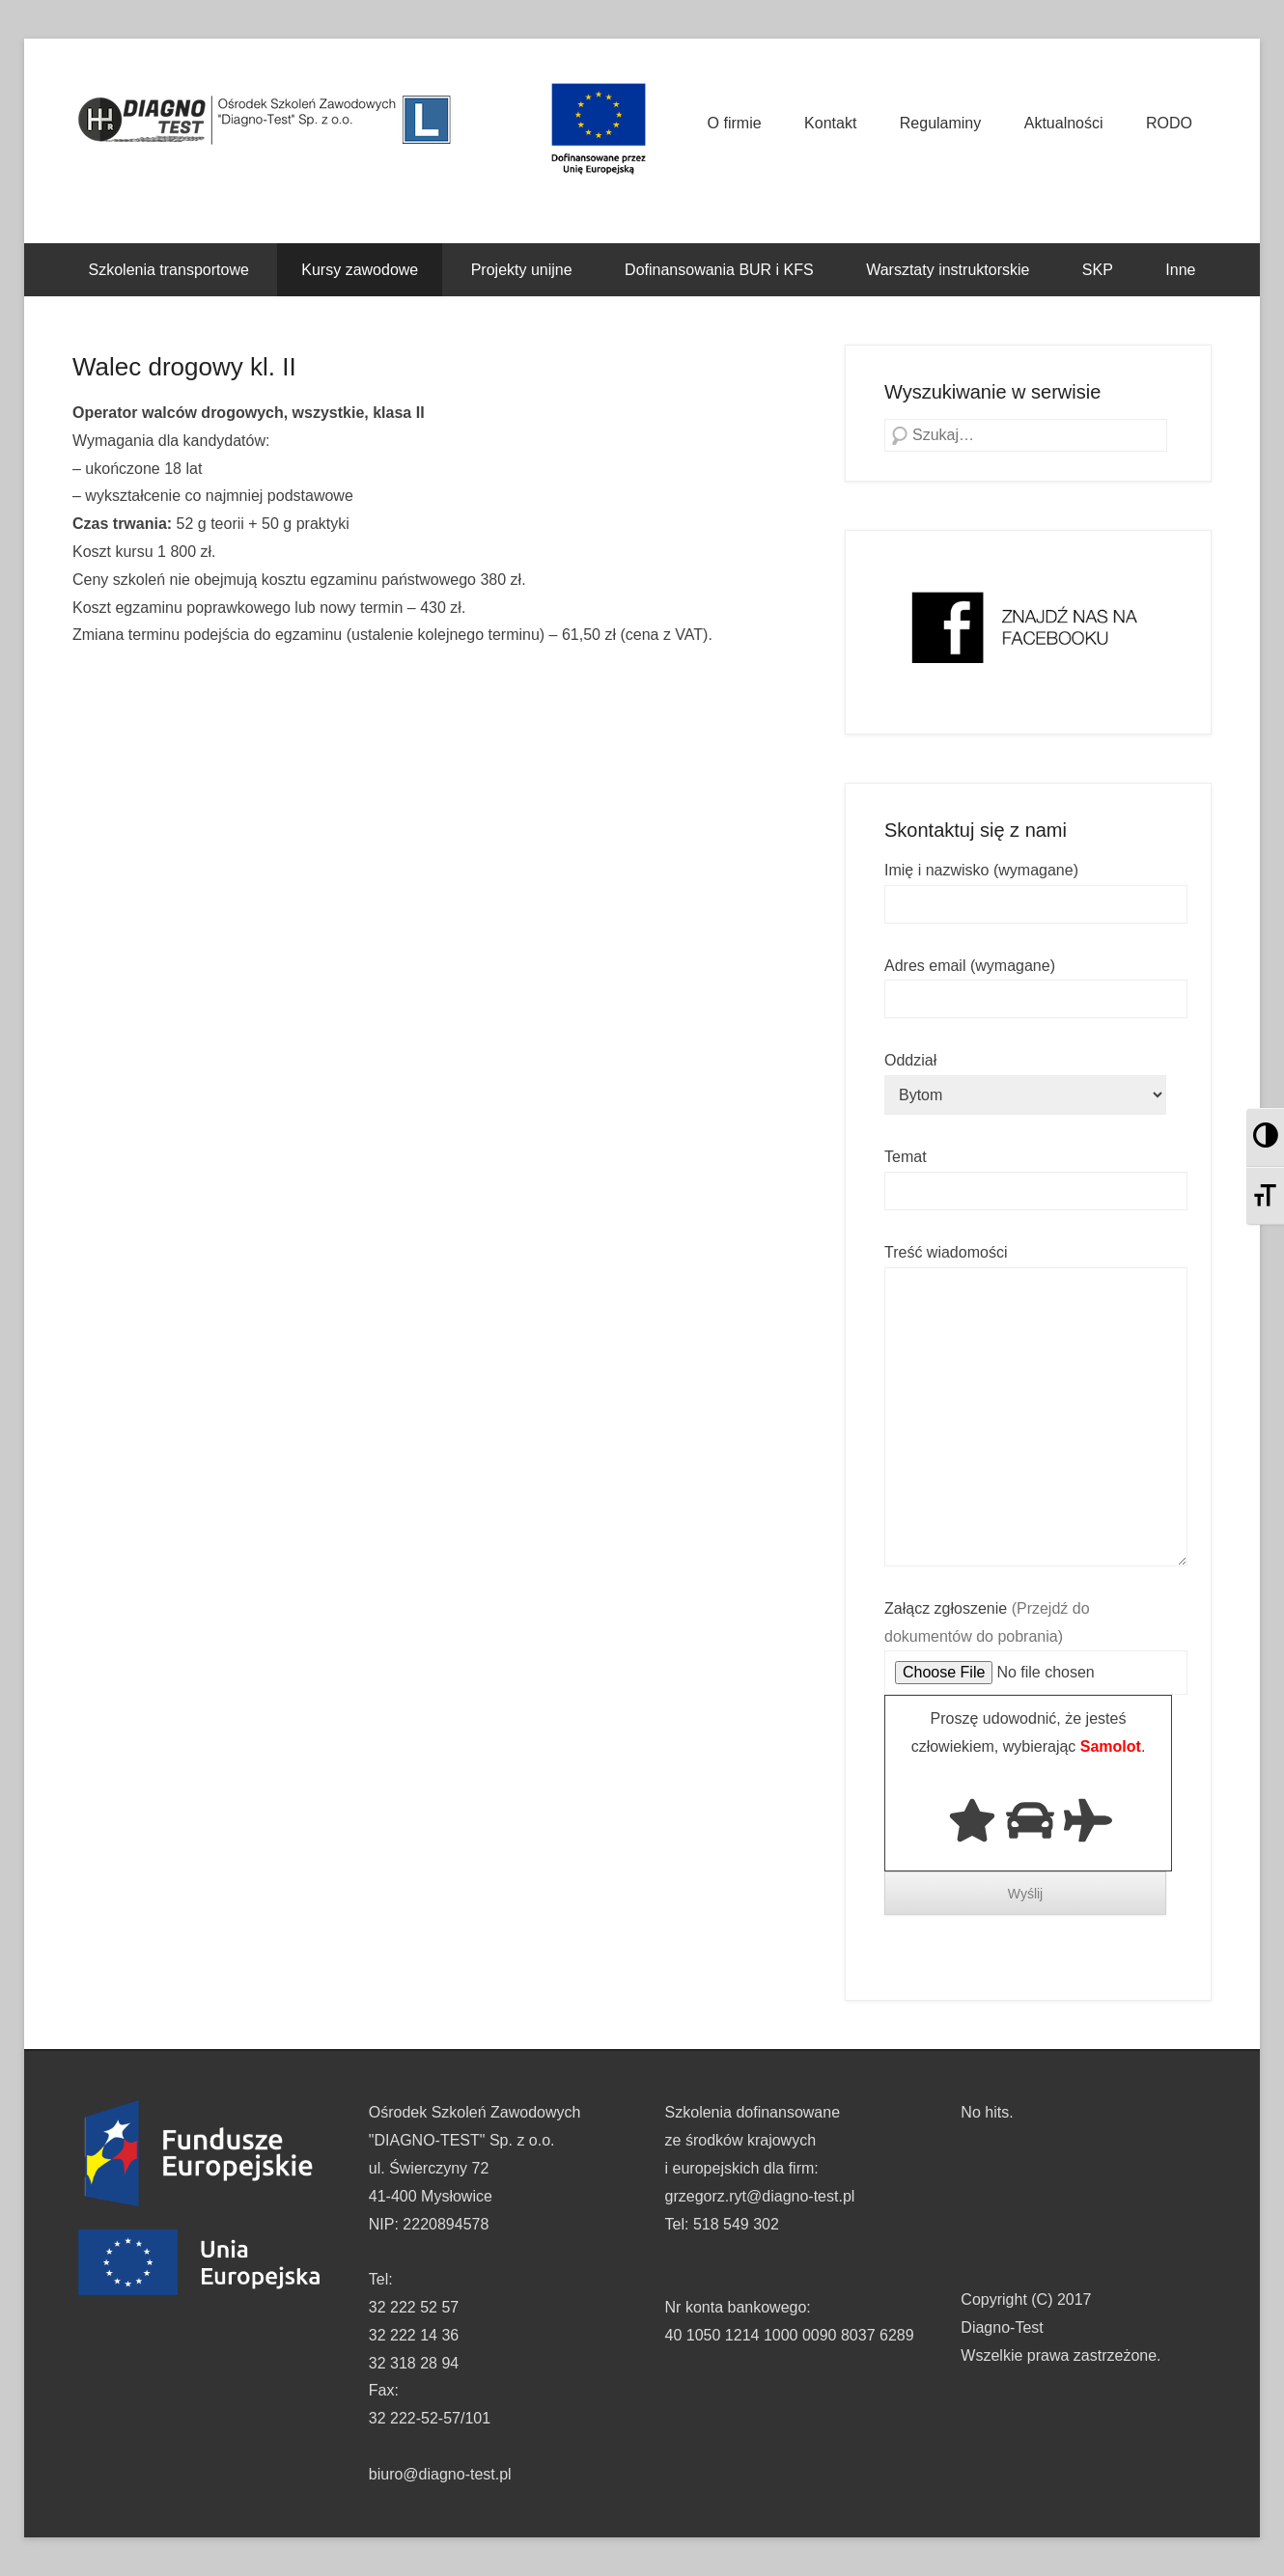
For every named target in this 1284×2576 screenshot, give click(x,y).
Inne (1180, 270)
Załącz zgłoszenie (1035, 1640)
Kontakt (830, 123)
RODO (1169, 123)
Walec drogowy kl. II (184, 366)
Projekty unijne (521, 270)
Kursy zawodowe (359, 270)
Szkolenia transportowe (169, 270)
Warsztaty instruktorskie (947, 270)
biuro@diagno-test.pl (440, 2474)
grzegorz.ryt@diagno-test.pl (760, 2196)
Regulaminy (940, 123)
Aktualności (1063, 123)
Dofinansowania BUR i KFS (719, 270)
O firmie (735, 123)
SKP (1097, 270)
